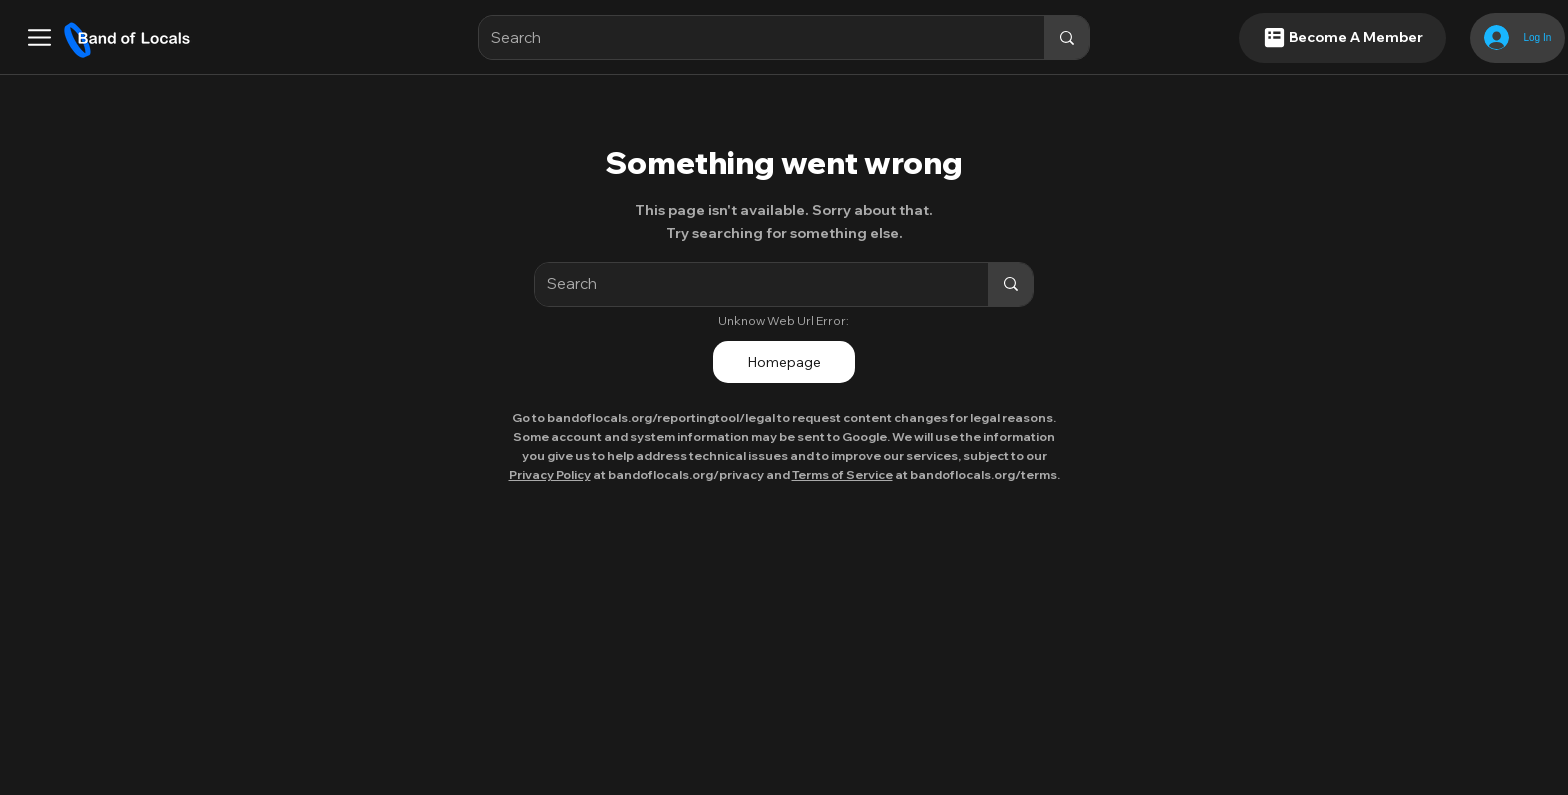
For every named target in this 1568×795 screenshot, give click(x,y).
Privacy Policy (550, 474)
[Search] (747, 37)
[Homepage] (784, 362)
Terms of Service (842, 474)
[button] (39, 37)
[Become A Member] (1342, 38)
